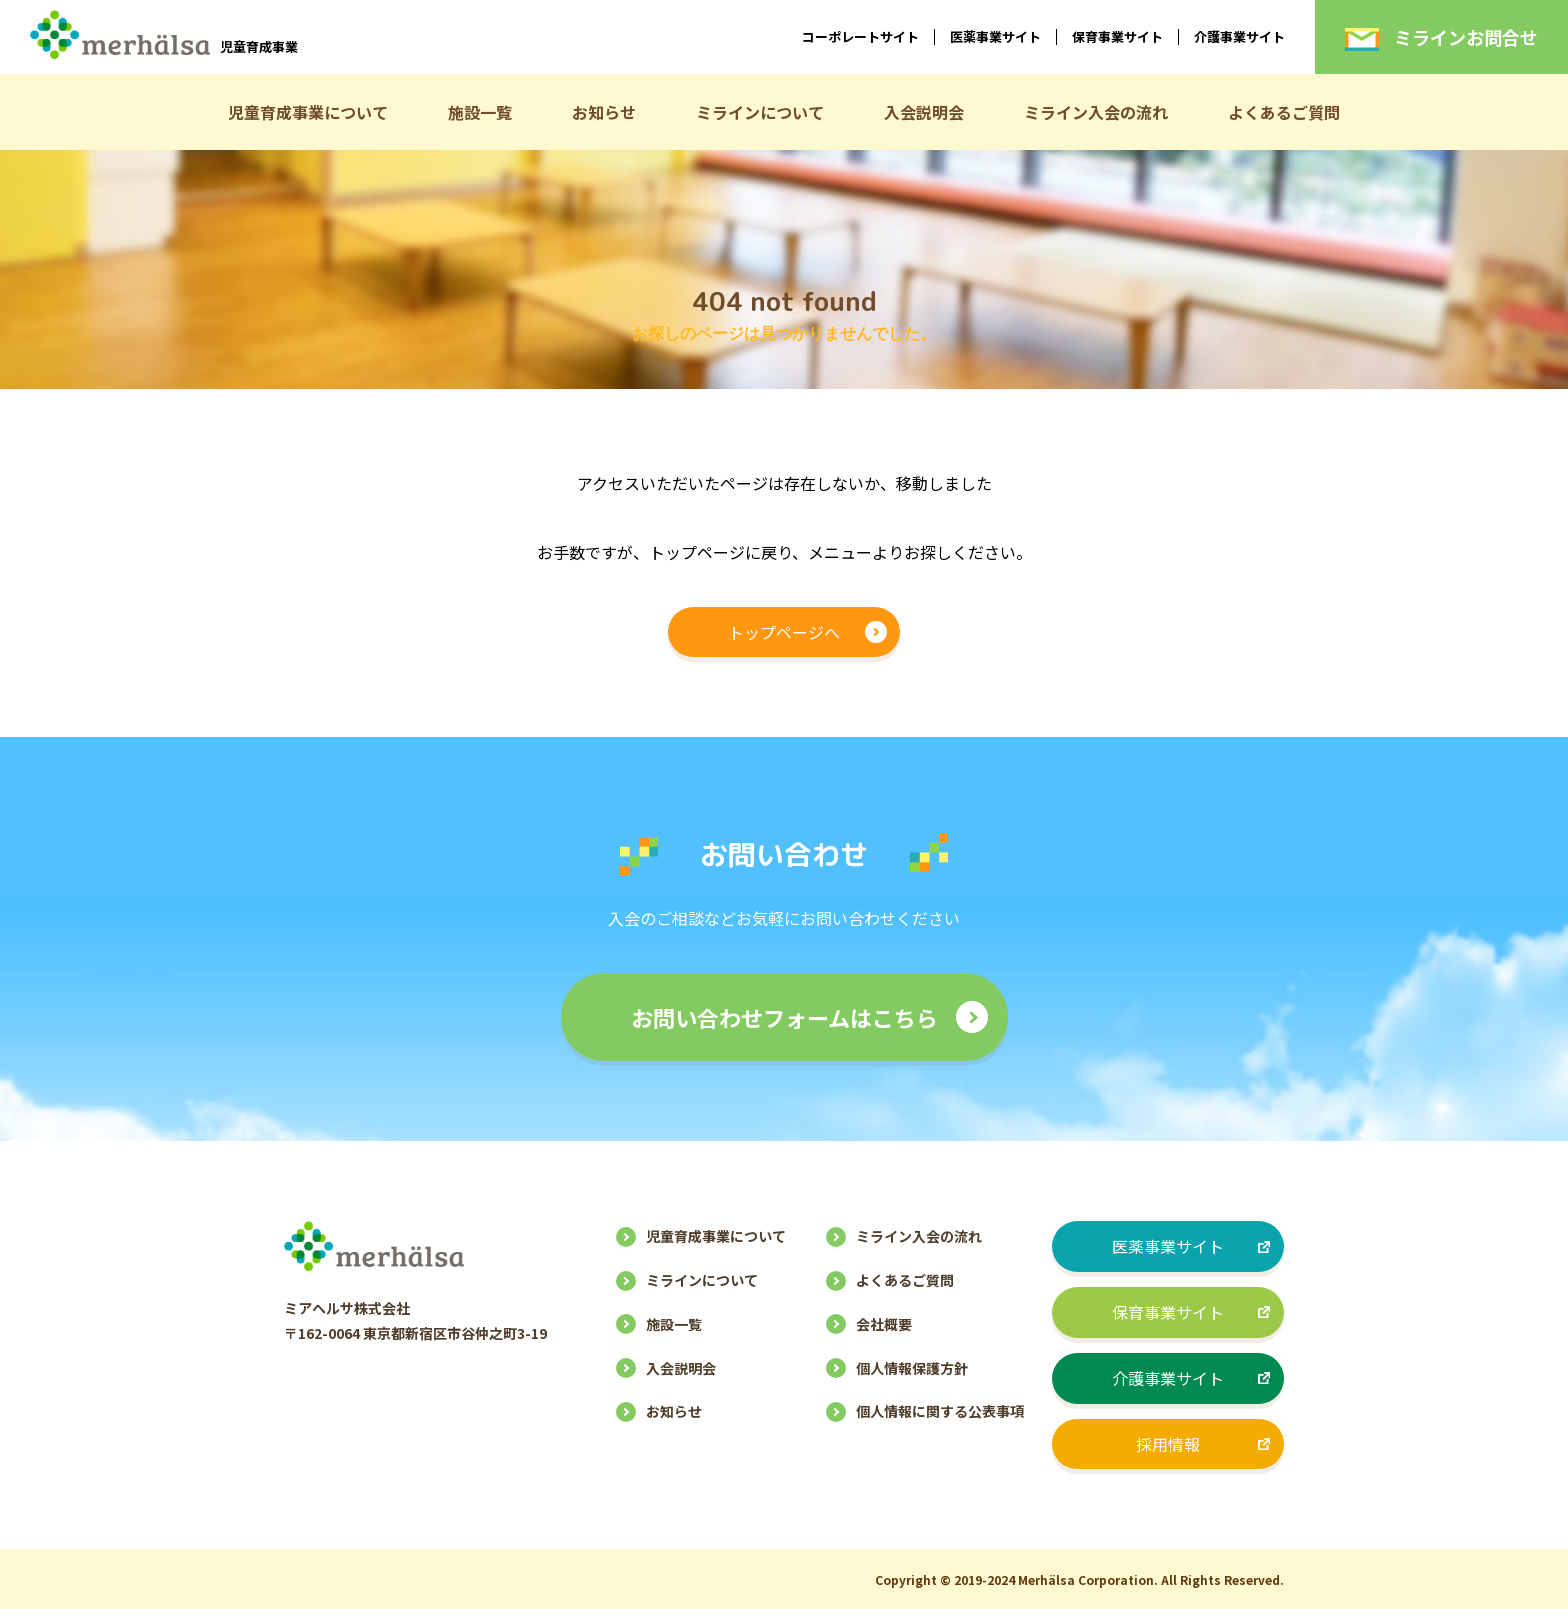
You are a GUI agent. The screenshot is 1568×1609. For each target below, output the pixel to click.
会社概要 (884, 1324)
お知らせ (604, 112)
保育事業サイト (1117, 36)
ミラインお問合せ (1441, 37)
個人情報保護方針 (912, 1368)
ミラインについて (760, 112)
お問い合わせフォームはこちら (784, 1017)
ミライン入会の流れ (1096, 112)
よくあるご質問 (1284, 112)
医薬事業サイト (995, 36)
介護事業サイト (1239, 36)
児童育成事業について (308, 112)
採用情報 (1168, 1444)
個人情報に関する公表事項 (940, 1411)
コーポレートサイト (860, 36)
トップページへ (784, 632)
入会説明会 (924, 112)
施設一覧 (480, 112)
